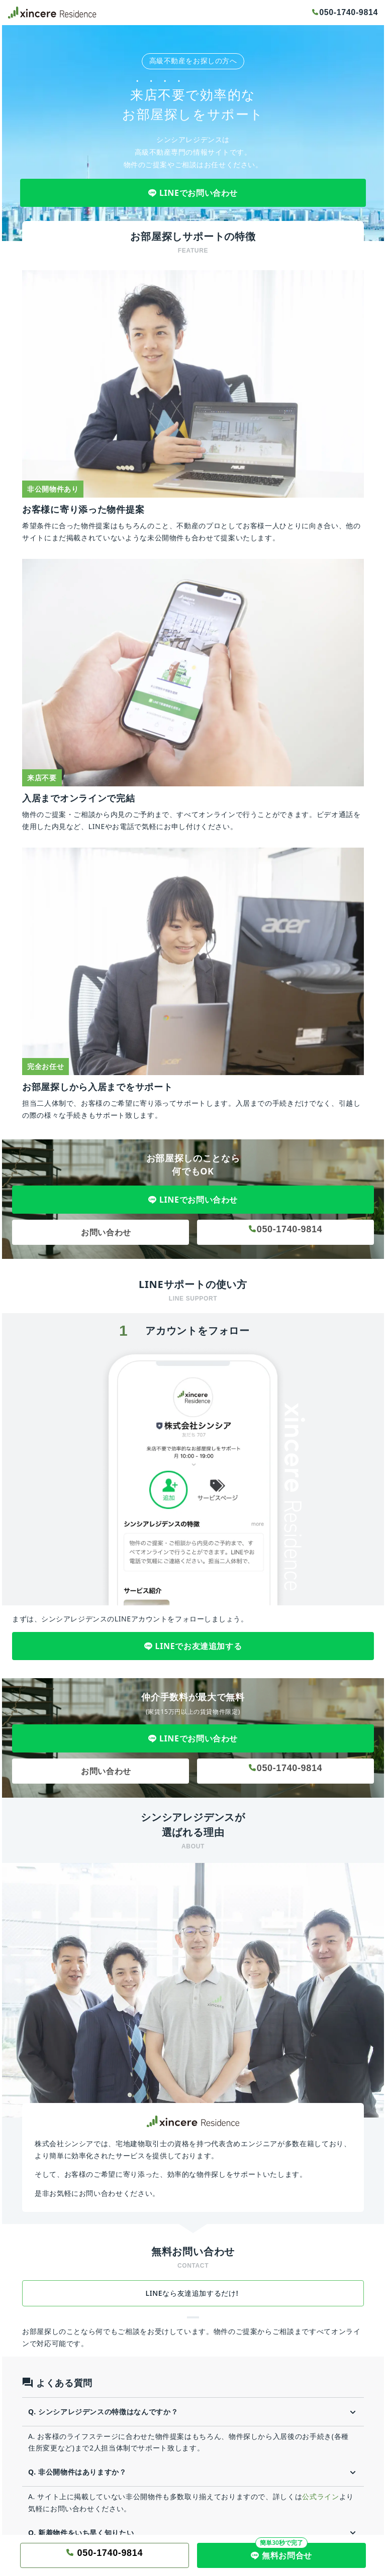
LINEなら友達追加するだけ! (193, 2293)
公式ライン (320, 2496)
